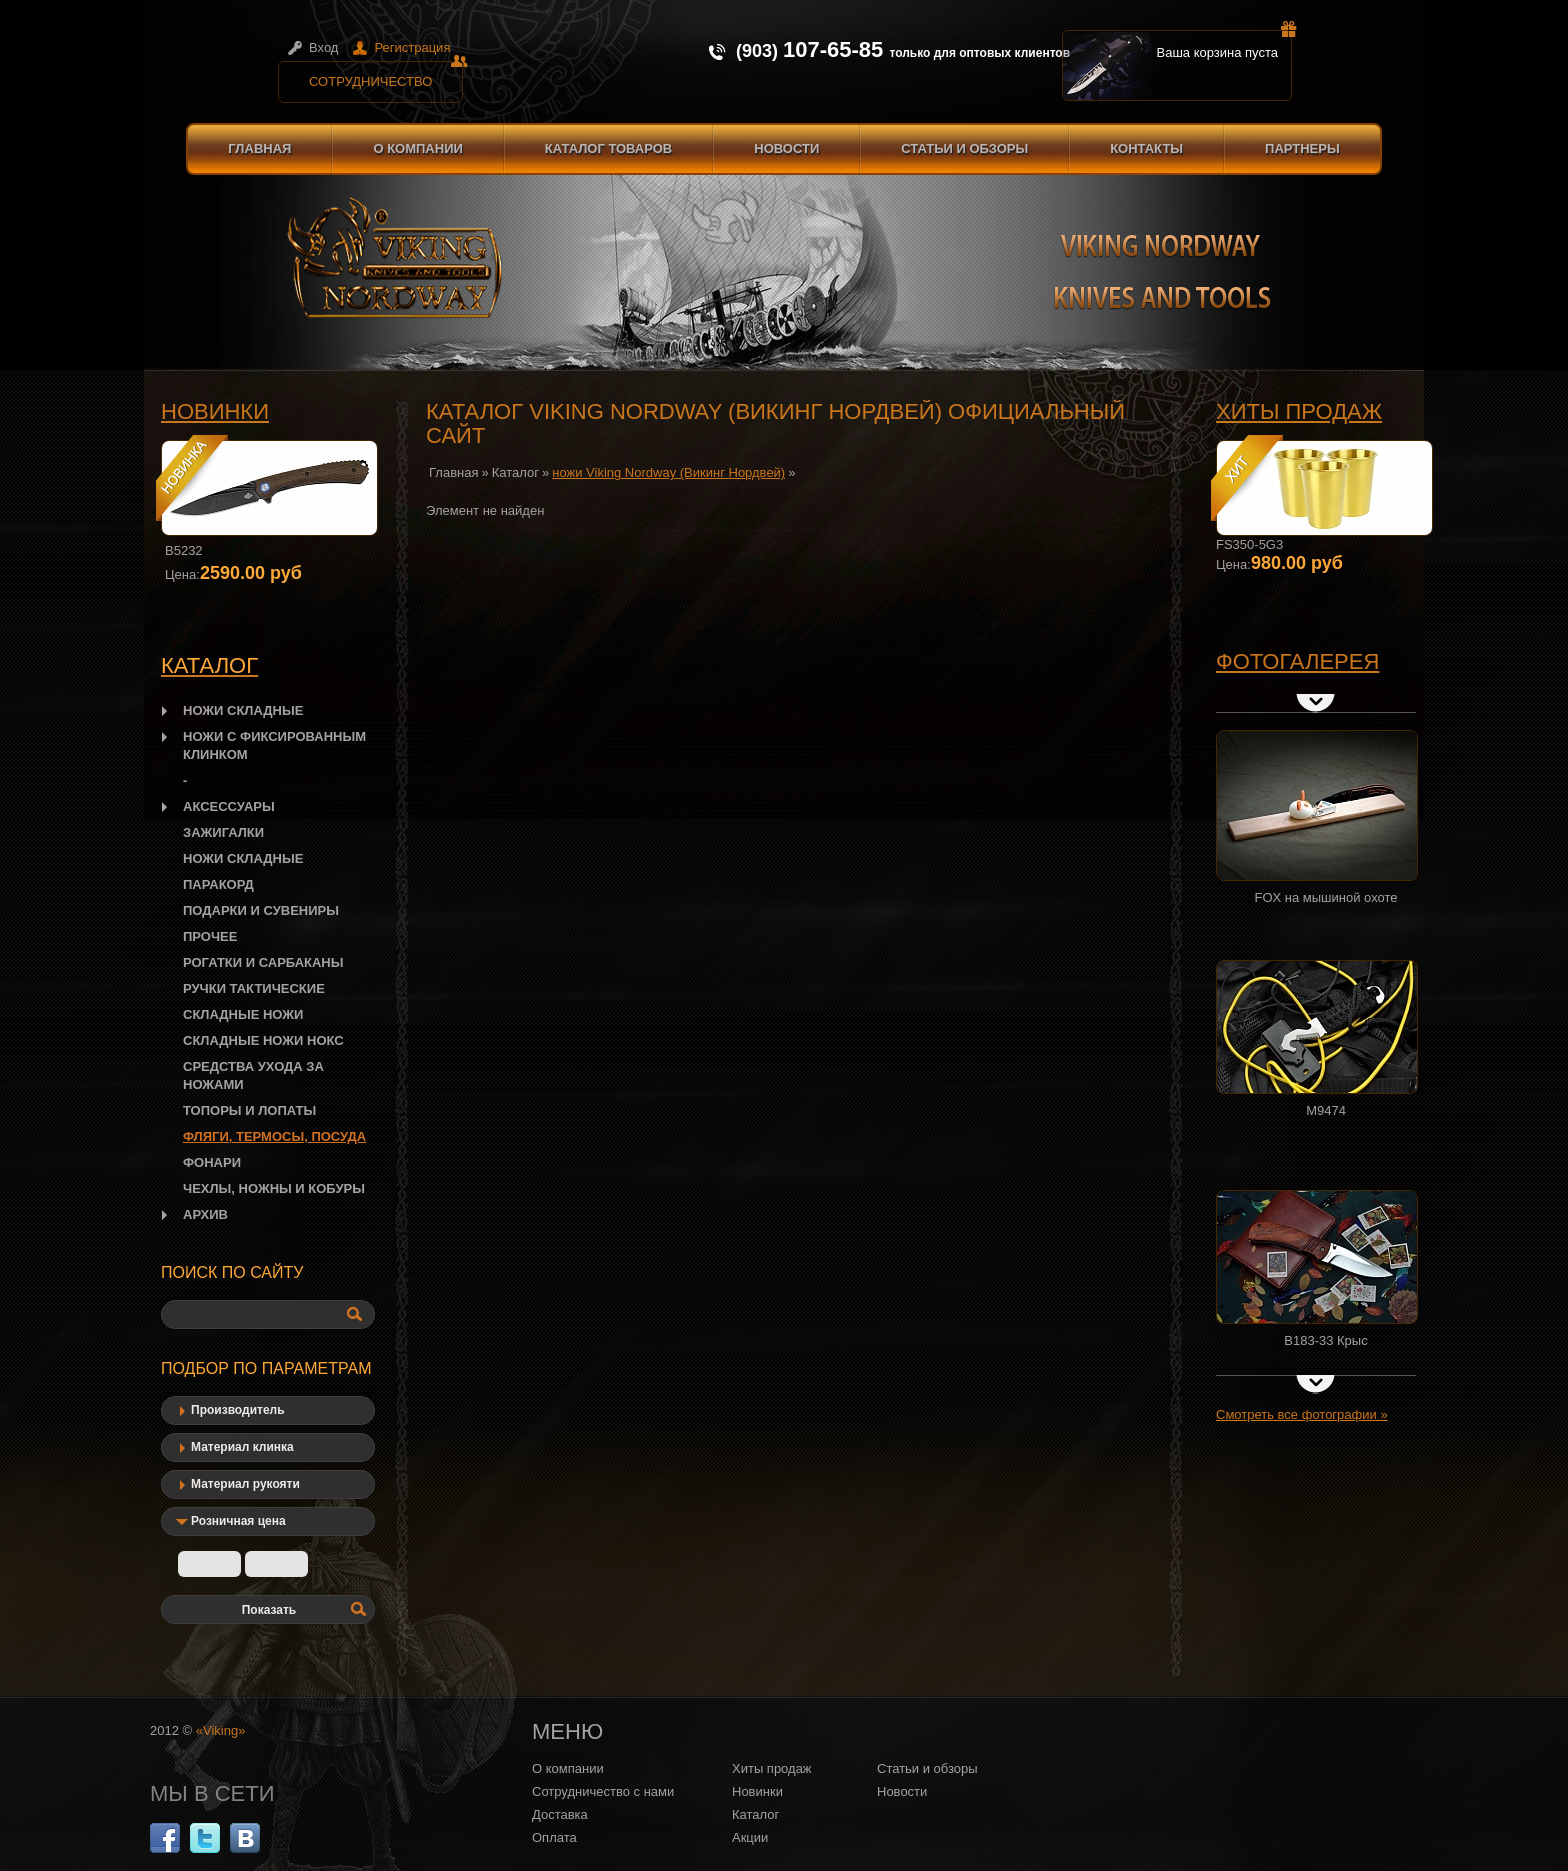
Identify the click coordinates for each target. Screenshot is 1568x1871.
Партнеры (1302, 148)
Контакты (1146, 148)
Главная (259, 148)
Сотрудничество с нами (603, 1791)
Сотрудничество (386, 75)
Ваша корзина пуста (1225, 45)
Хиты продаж (1299, 411)
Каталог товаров (608, 148)
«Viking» (221, 1730)
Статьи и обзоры (964, 148)
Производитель (238, 1410)
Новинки (215, 411)
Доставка (560, 1814)
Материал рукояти (245, 1484)
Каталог (515, 472)
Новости (786, 148)
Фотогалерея (1297, 661)
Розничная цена (238, 1521)
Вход (323, 47)
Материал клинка (242, 1447)
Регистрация (412, 47)
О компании (417, 148)
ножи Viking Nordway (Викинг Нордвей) (668, 472)
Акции (750, 1837)
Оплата (554, 1837)
